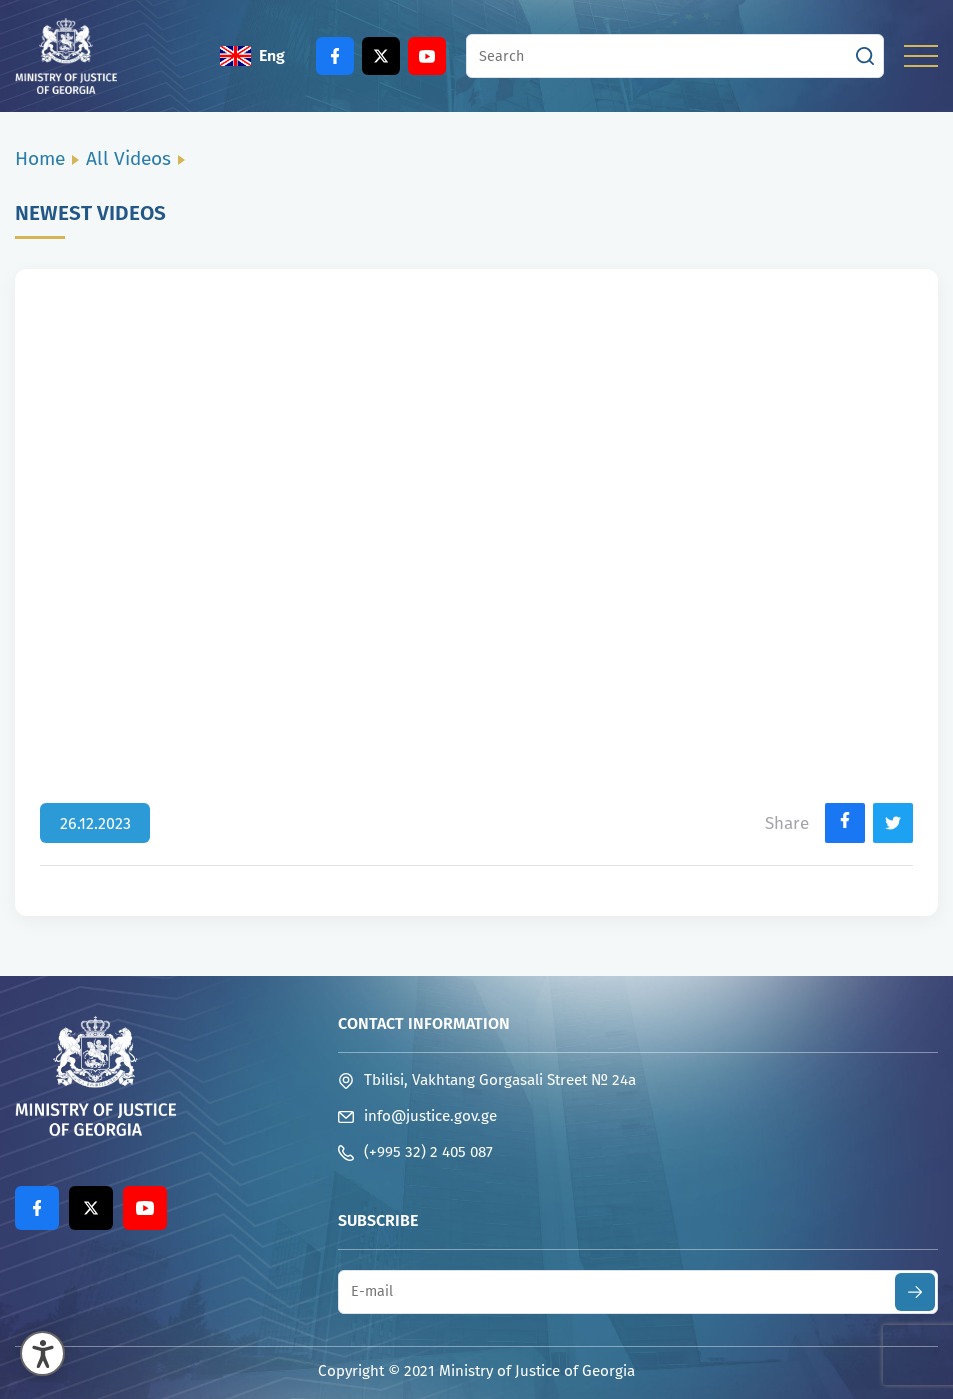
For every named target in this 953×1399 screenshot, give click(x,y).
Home (40, 158)
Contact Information (424, 1023)
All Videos (128, 158)
